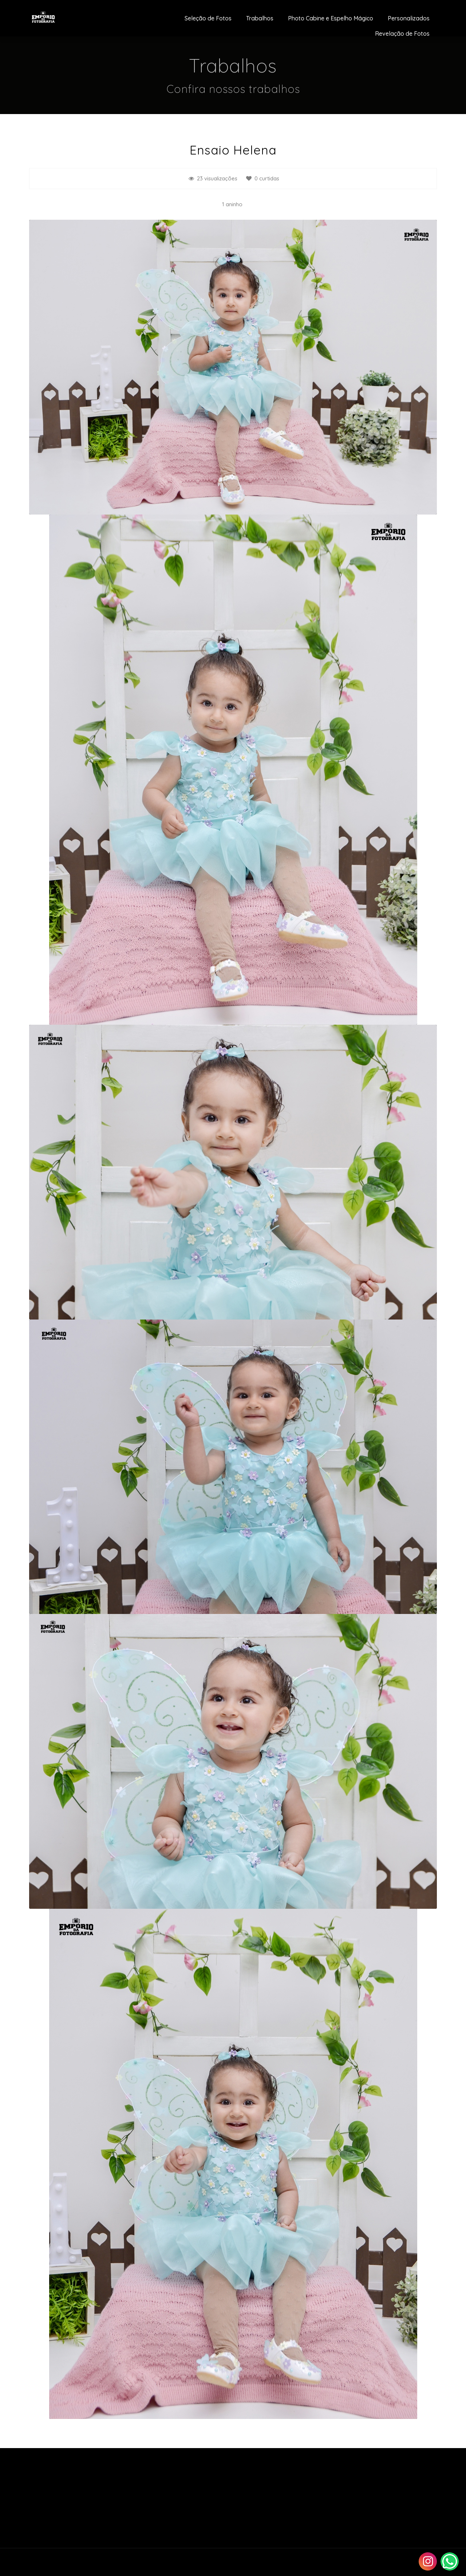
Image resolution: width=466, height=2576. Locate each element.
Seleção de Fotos (208, 18)
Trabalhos (259, 18)
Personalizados (409, 18)
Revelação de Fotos (402, 33)
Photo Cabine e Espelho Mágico (330, 18)
